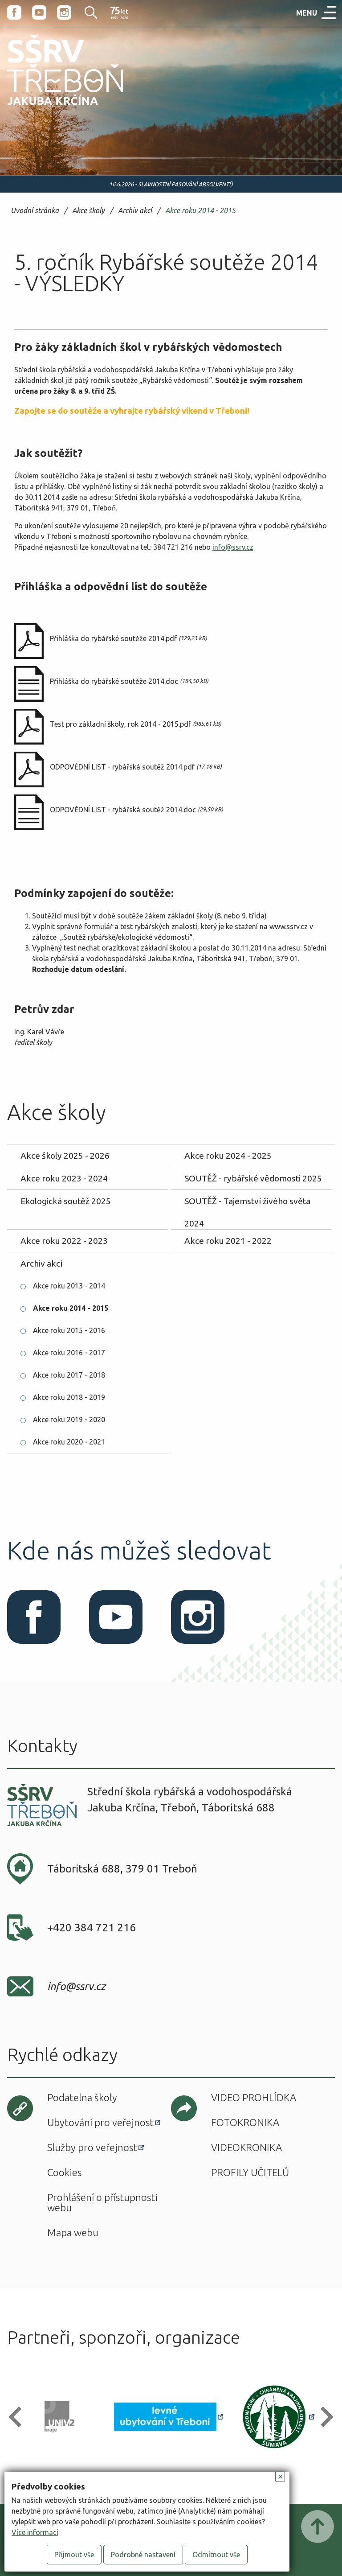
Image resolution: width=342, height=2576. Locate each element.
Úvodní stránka (35, 210)
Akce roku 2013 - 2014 (69, 1286)
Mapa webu (72, 2232)
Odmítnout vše (216, 2555)
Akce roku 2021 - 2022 (228, 1241)
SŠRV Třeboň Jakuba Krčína (54, 107)
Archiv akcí (135, 210)
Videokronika (246, 2147)
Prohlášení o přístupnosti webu (102, 2202)
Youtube (39, 12)
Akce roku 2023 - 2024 (64, 1178)
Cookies (64, 2172)
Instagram (64, 12)
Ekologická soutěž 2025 (65, 1201)
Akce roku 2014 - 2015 (200, 210)
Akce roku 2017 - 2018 (69, 1375)
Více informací (35, 2532)
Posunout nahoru (317, 2526)
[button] (18, 2417)
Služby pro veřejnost (92, 2147)
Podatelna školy (82, 2097)
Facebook (14, 12)
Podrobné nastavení (143, 2555)
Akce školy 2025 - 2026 (65, 1155)
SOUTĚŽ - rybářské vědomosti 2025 (253, 1178)
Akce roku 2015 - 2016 (69, 1330)
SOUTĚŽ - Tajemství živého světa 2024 (247, 1204)
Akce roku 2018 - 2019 (69, 1397)
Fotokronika (245, 2122)
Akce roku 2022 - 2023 (64, 1241)
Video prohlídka (253, 2097)
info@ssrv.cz (232, 547)
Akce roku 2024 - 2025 (228, 1155)
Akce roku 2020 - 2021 (69, 1442)
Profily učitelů (250, 2172)
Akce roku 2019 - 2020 (69, 1420)
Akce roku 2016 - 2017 (69, 1353)
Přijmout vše (74, 2555)
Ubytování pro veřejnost (100, 2122)
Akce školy (88, 210)
